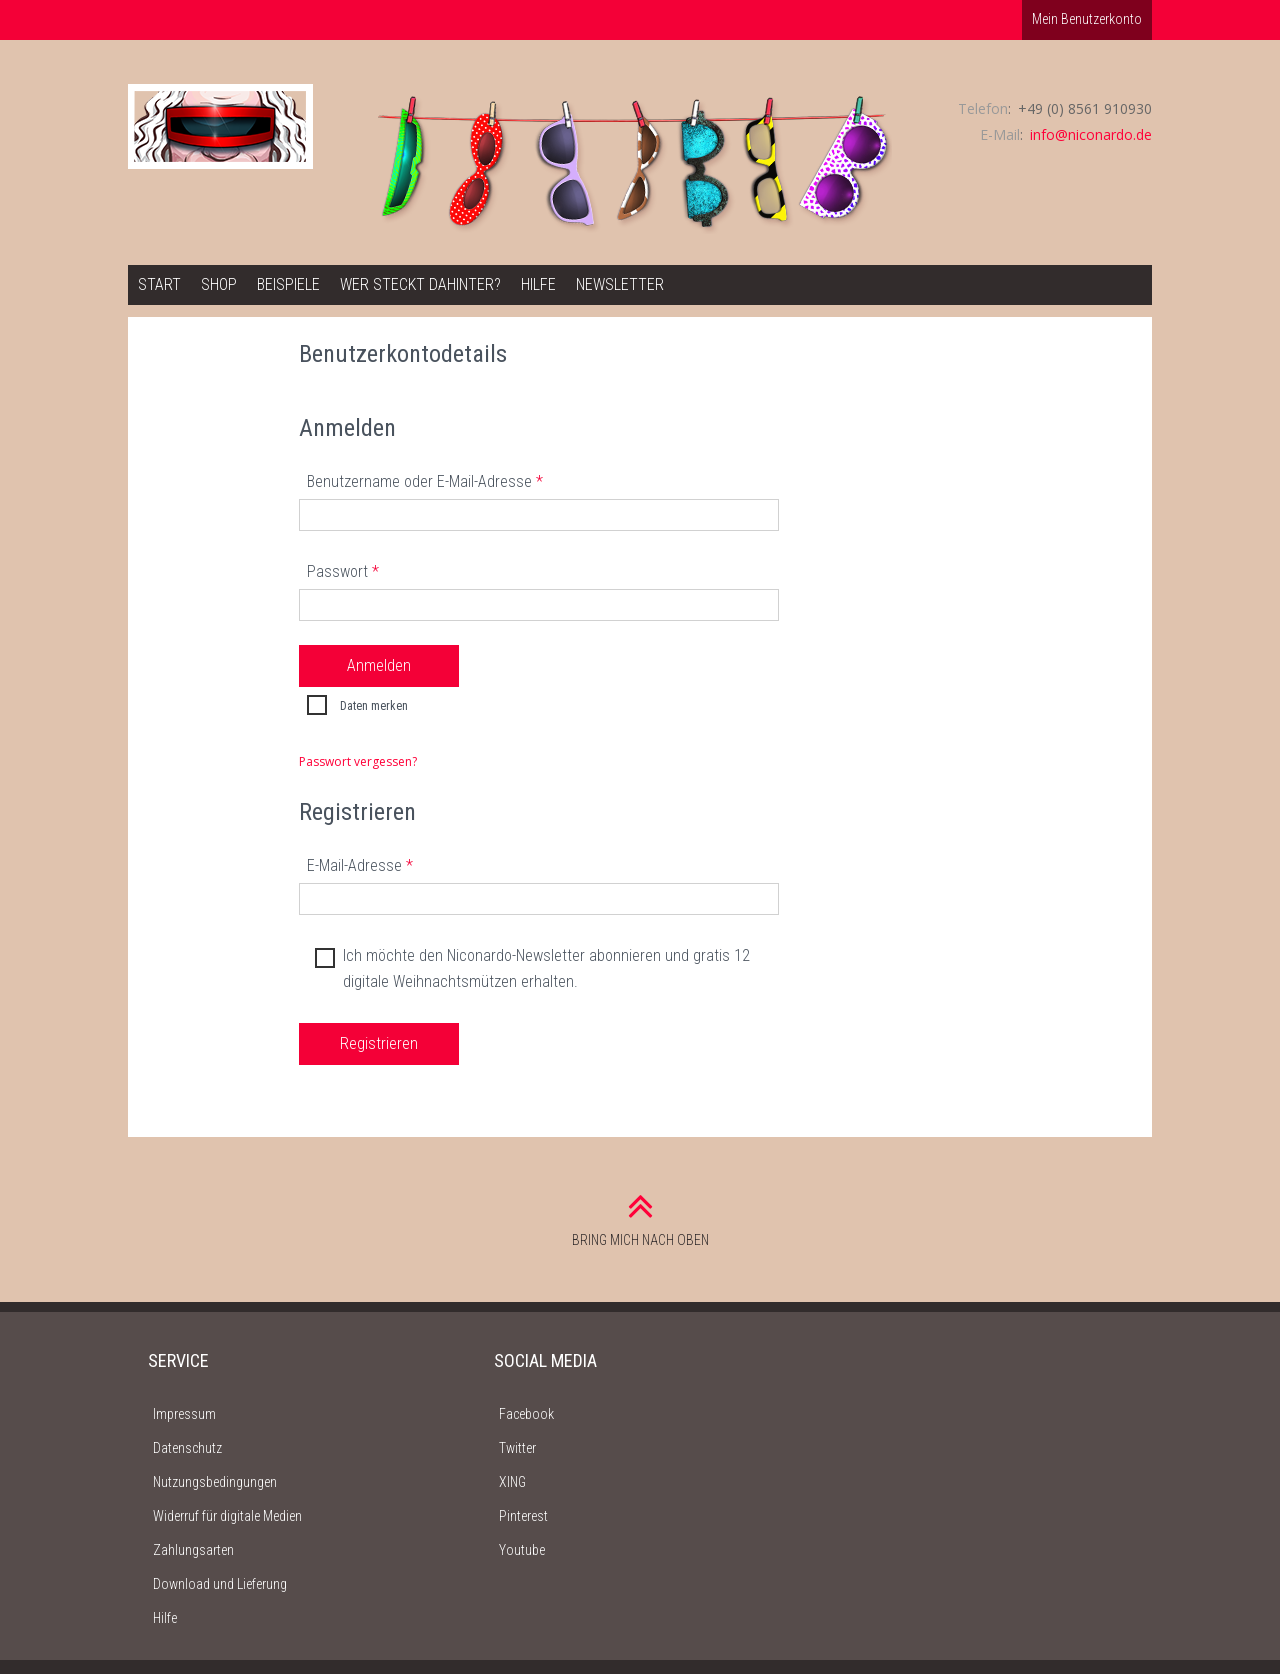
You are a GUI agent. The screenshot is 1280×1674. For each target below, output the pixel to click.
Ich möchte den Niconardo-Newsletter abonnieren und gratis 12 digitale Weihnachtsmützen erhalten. (529, 967)
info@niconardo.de (1091, 134)
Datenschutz (187, 1448)
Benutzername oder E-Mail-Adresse (425, 481)
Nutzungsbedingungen (215, 1482)
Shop (219, 284)
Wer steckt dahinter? (420, 284)
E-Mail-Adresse (360, 865)
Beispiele (288, 284)
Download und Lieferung (220, 1584)
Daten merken (354, 707)
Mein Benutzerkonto (1087, 19)
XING (512, 1482)
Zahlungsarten (193, 1550)
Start (159, 284)
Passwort (343, 571)
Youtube (522, 1550)
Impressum (184, 1414)
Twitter (517, 1448)
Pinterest (523, 1516)
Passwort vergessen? (358, 761)
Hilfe (538, 284)
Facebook (526, 1414)
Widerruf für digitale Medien (227, 1516)
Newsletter (620, 284)
